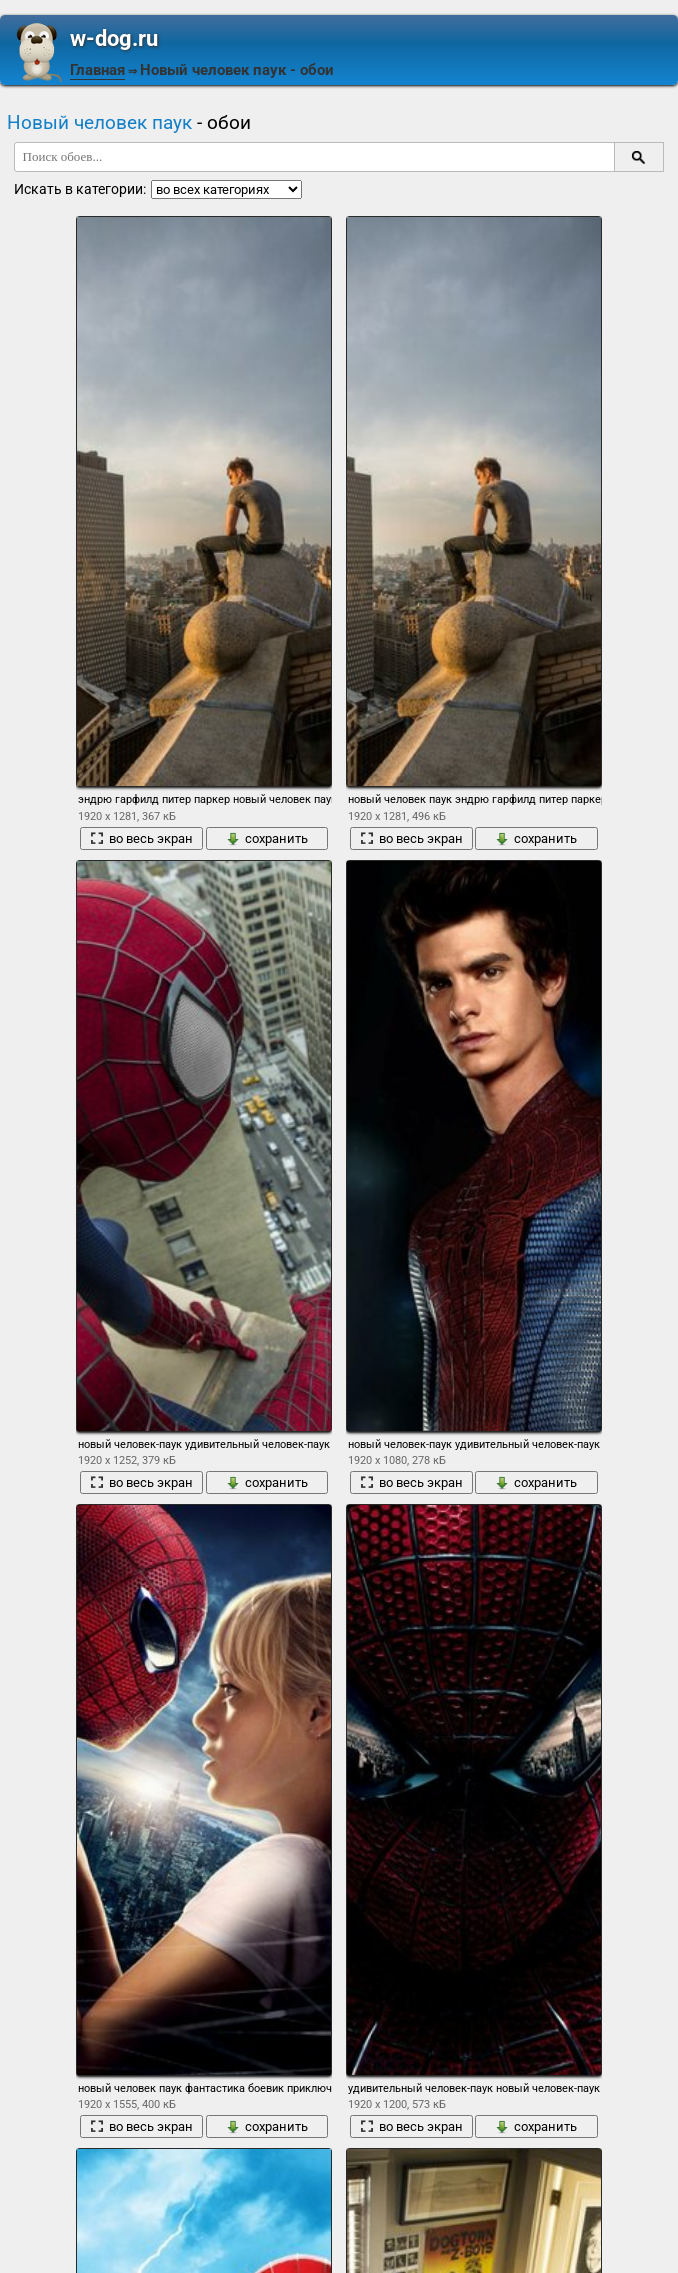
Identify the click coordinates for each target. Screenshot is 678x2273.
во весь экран (141, 838)
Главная (97, 70)
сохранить (267, 838)
